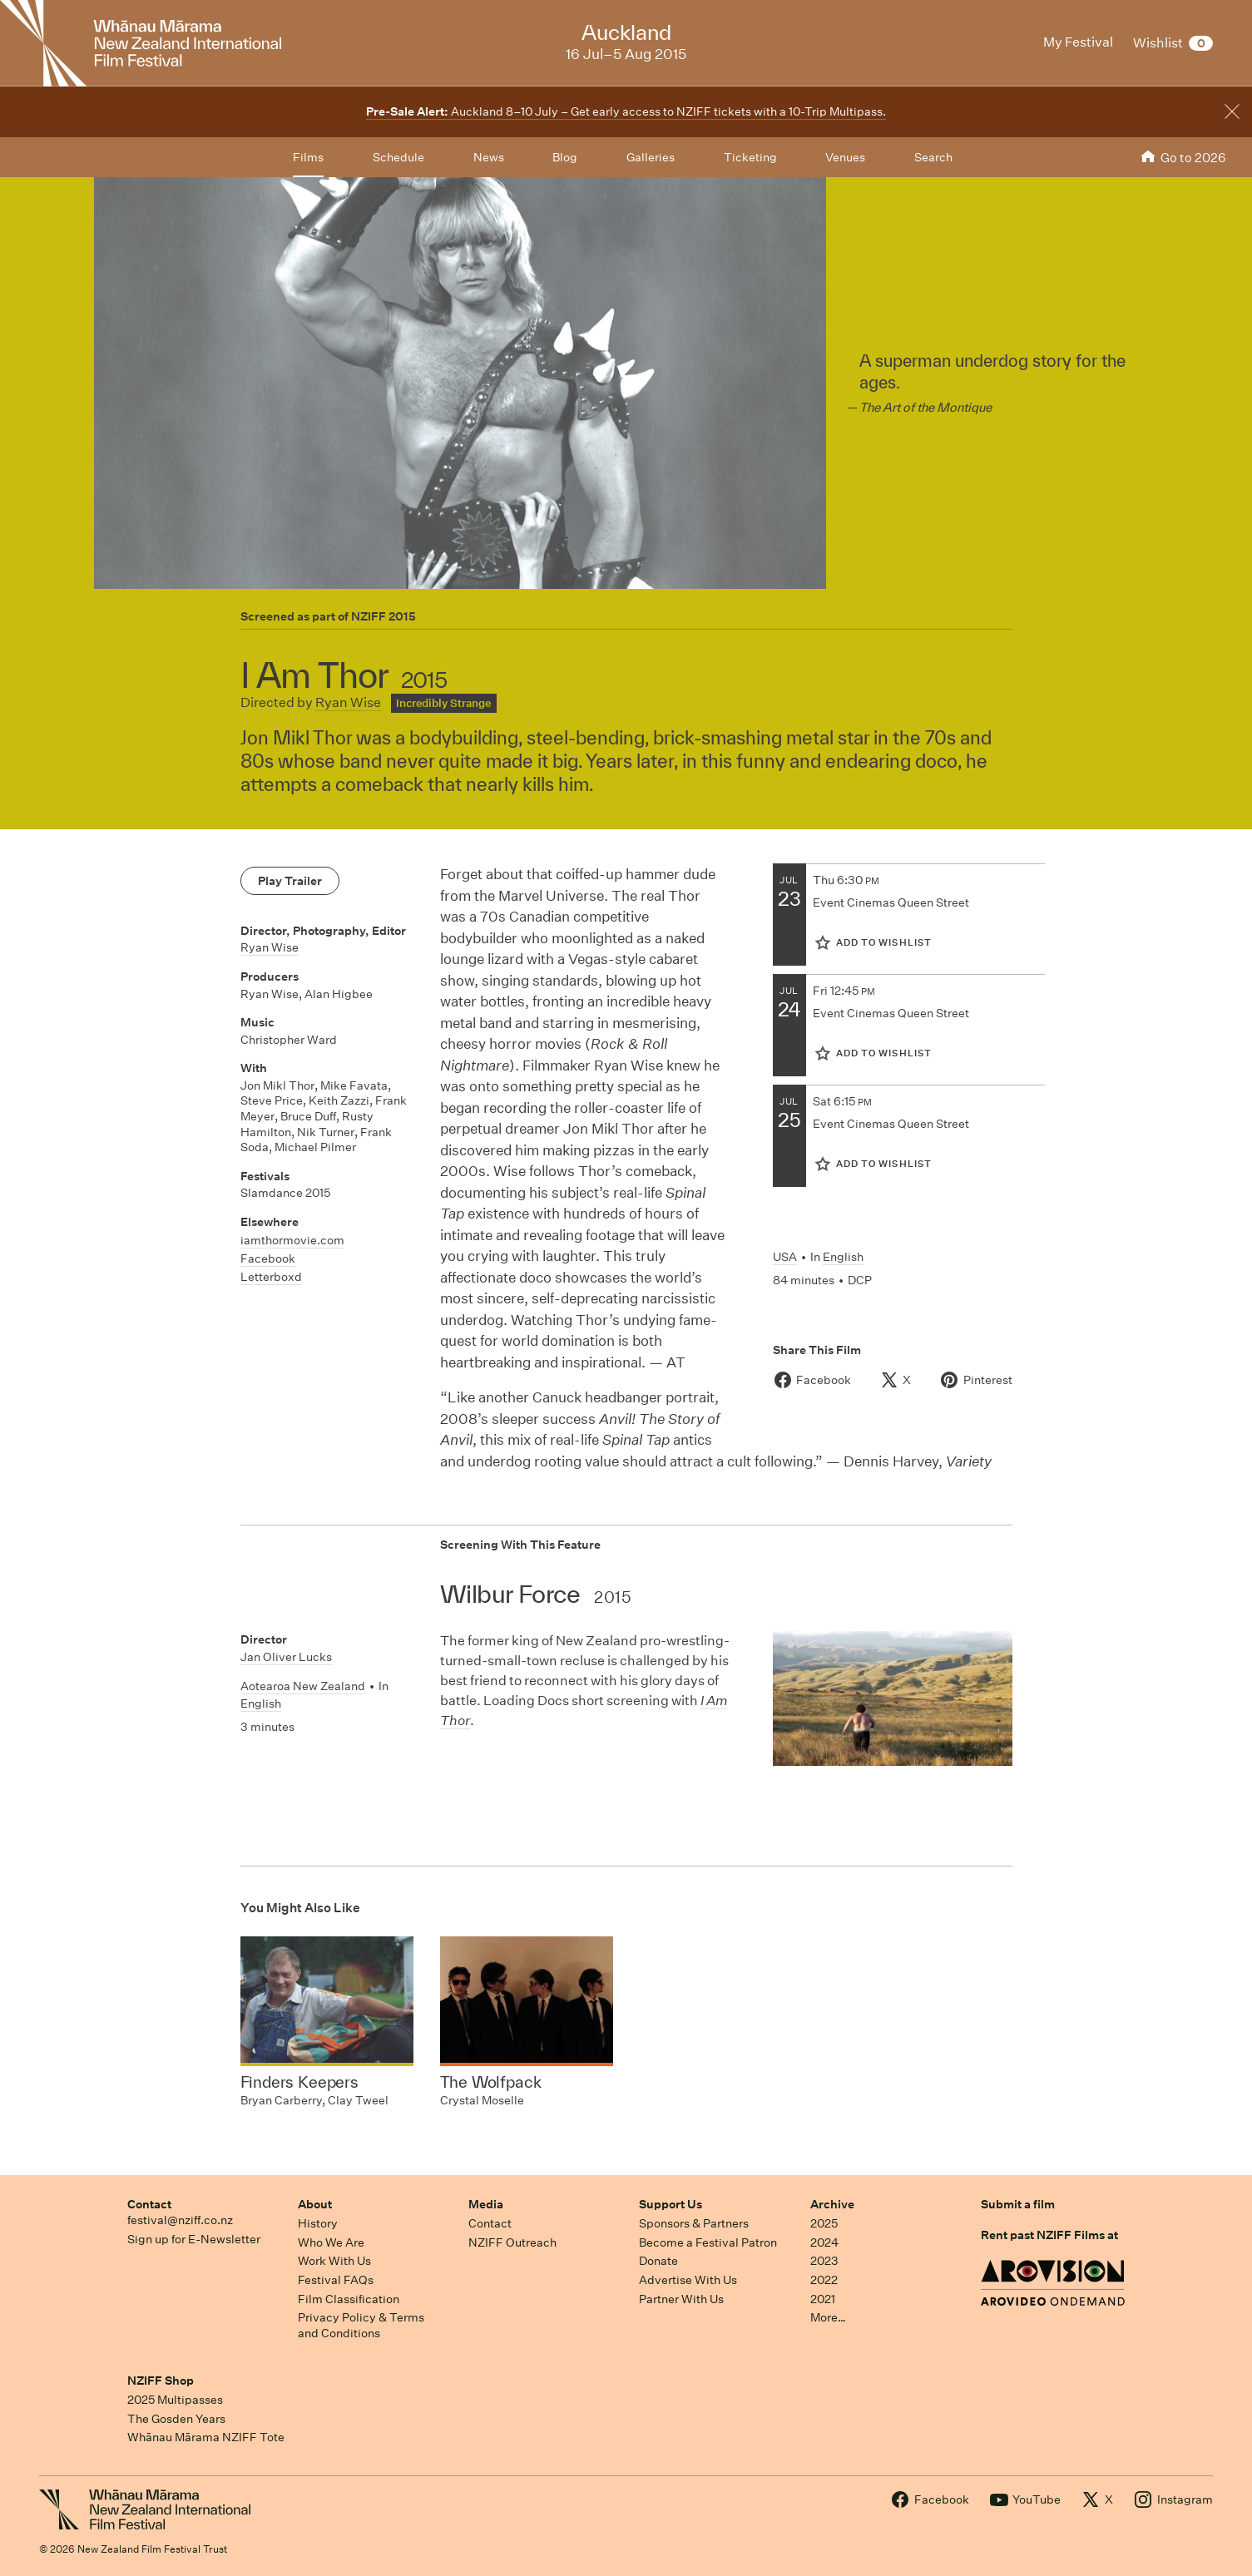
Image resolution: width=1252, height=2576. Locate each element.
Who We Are (331, 2242)
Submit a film (1018, 2204)
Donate (658, 2260)
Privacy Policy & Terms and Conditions (361, 2325)
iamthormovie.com (292, 1240)
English (843, 1256)
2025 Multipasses (175, 2399)
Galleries (650, 157)
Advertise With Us (688, 2279)
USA (785, 1256)
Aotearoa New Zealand (302, 1686)
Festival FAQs (336, 2279)
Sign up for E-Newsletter (193, 2239)
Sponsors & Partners (694, 2223)
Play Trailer (290, 880)
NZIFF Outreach (512, 2242)
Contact (149, 2204)
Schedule (398, 157)
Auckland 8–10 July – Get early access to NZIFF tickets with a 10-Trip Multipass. (626, 111)
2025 (824, 2223)
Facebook (267, 1258)
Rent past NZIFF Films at (1049, 2234)
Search (933, 157)
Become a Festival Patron (708, 2242)
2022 (824, 2279)
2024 (824, 2242)
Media (485, 2204)
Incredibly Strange (443, 703)
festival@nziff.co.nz (180, 2220)
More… (828, 2317)
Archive (832, 2204)
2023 (824, 2260)
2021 (822, 2299)
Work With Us (334, 2260)
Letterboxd (271, 1276)
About (315, 2204)
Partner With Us (681, 2299)
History (318, 2223)
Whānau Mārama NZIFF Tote (206, 2437)
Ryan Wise (348, 702)
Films (308, 157)
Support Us (670, 2204)
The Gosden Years (176, 2418)
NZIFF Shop (160, 2380)
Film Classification (348, 2299)
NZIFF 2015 (383, 616)
